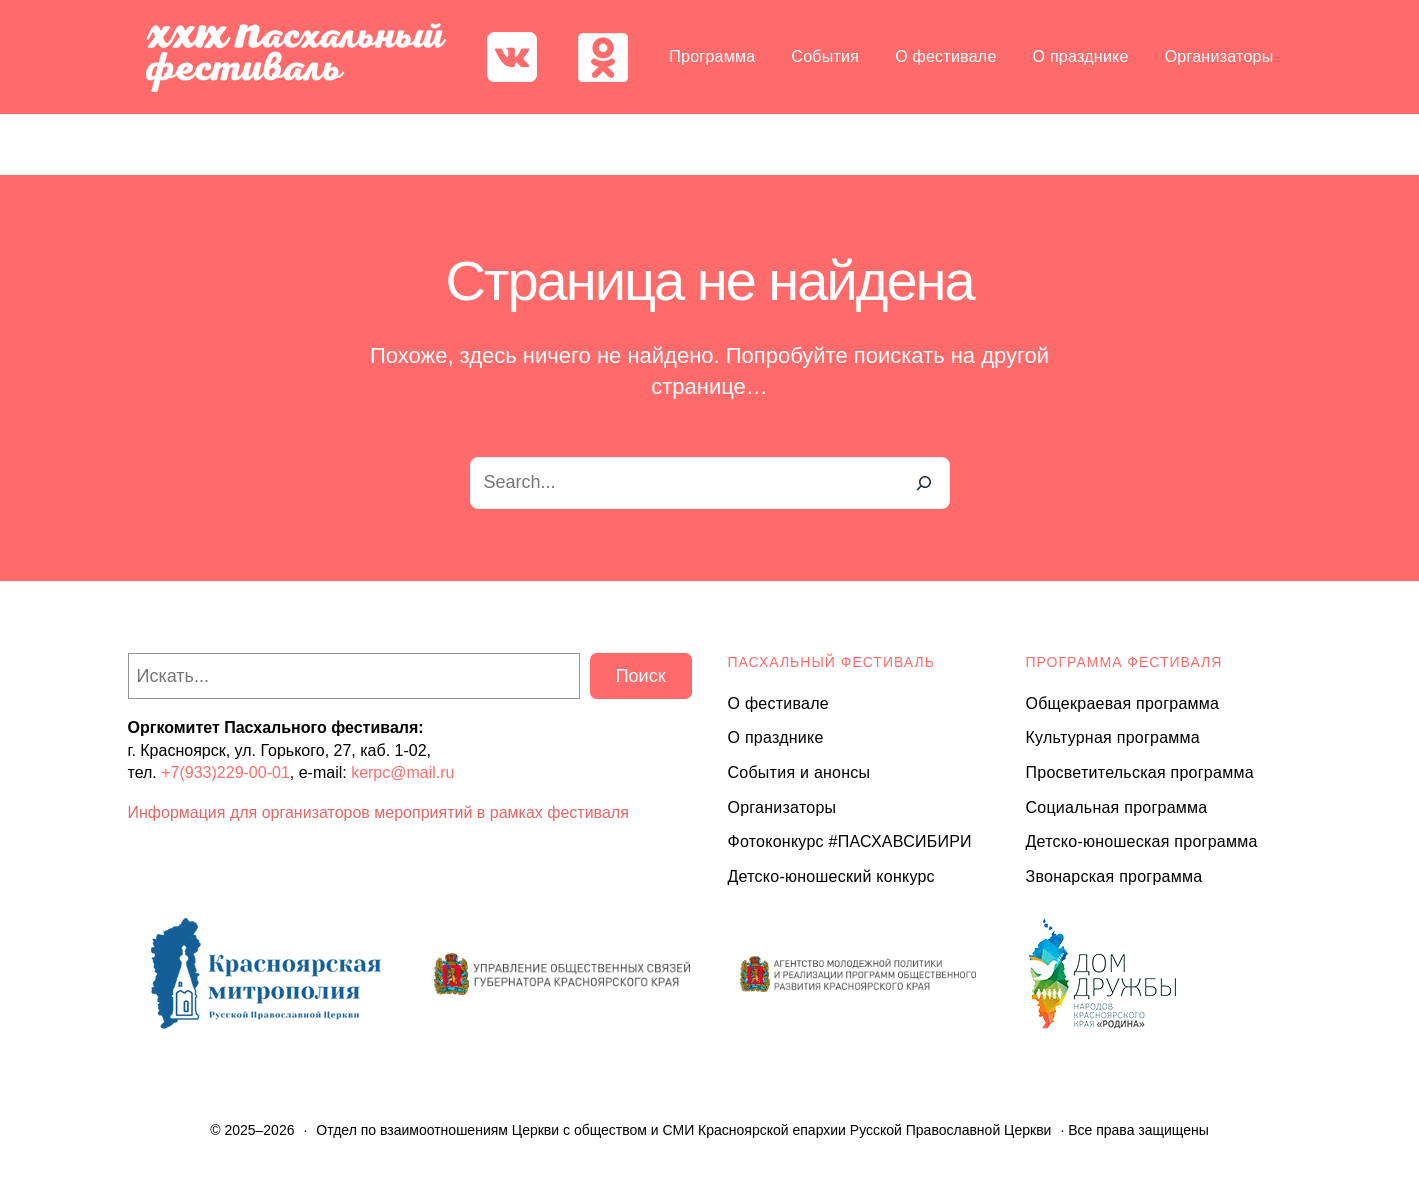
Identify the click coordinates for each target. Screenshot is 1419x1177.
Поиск (641, 676)
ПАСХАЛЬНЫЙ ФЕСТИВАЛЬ (831, 662)
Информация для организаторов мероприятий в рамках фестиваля (378, 812)
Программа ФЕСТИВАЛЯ (1124, 662)
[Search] (924, 483)
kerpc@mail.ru (402, 772)
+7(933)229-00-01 (225, 772)
